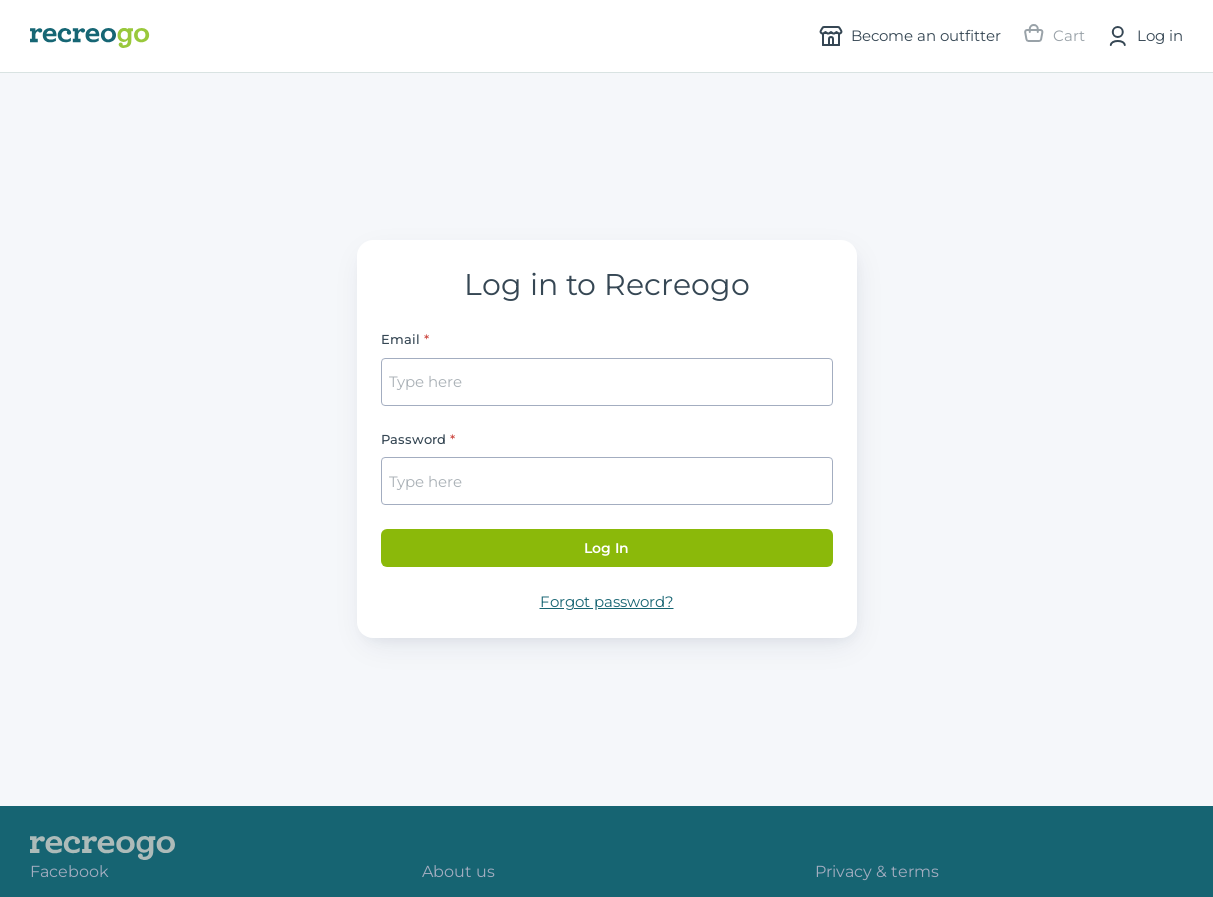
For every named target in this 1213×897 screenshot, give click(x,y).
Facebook (69, 871)
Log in (1144, 36)
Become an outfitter (910, 36)
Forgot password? (607, 601)
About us (458, 871)
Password (413, 439)
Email (400, 339)
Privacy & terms (877, 871)
